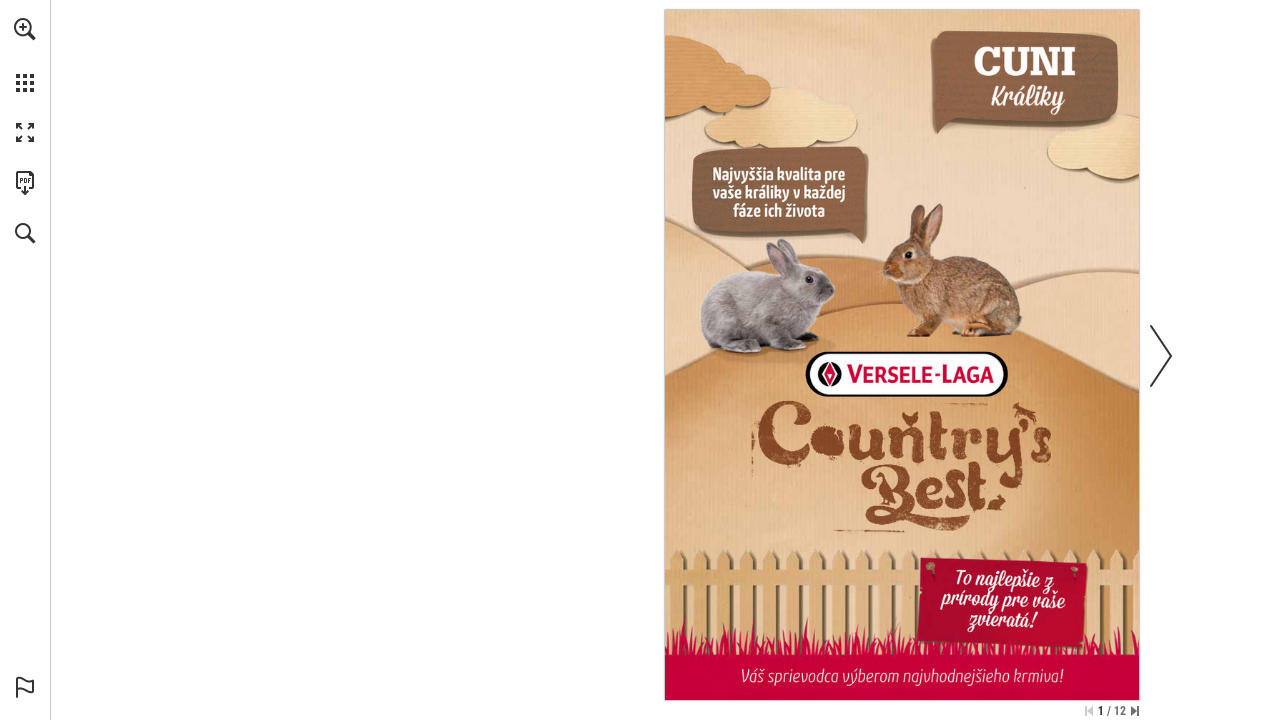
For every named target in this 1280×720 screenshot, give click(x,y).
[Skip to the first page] (1089, 711)
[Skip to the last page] (1135, 711)
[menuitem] (25, 55)
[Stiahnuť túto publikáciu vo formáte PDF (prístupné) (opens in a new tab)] (25, 183)
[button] (25, 29)
